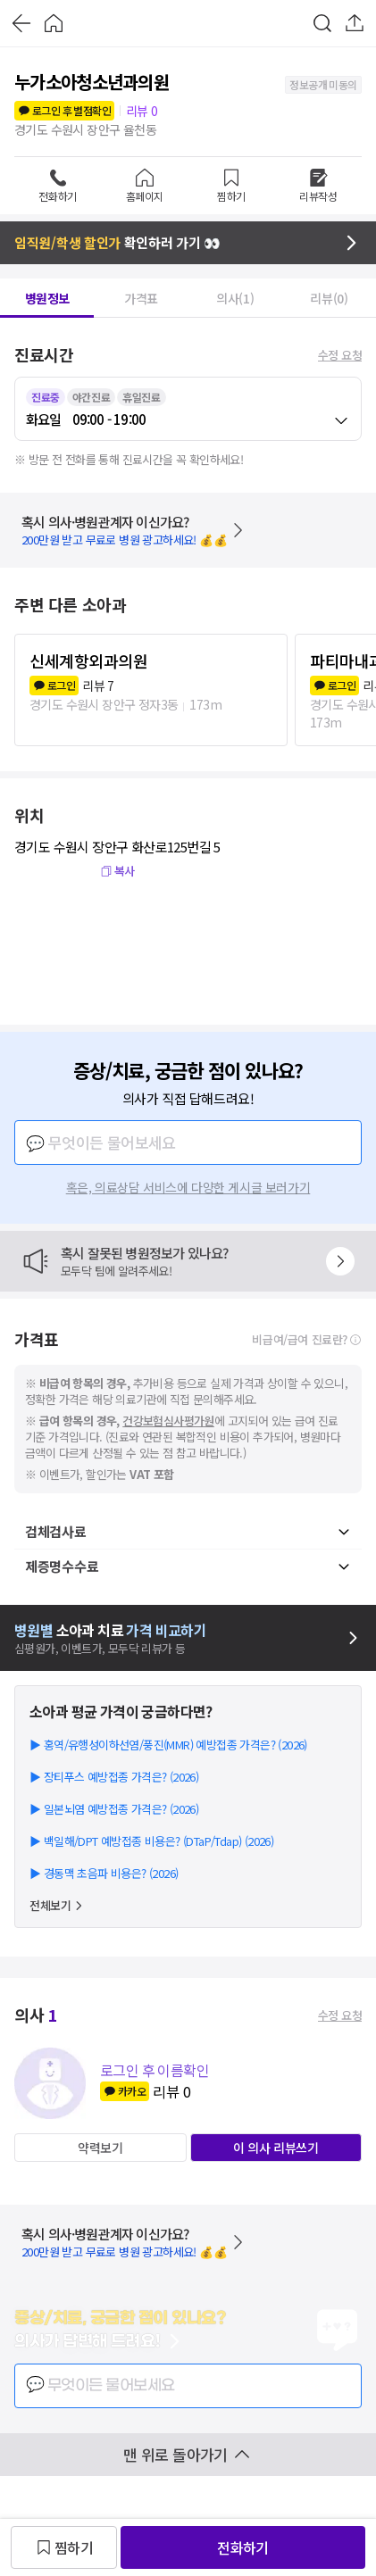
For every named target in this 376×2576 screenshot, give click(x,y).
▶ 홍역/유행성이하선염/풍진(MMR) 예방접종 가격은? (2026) (168, 1744)
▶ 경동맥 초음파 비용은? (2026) (103, 1873)
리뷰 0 (142, 111)
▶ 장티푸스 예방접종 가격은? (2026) (113, 1776)
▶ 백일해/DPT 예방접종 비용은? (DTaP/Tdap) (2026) (151, 1840)
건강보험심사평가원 (168, 1420)
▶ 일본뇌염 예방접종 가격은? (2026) (113, 1808)
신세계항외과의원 (88, 660)
